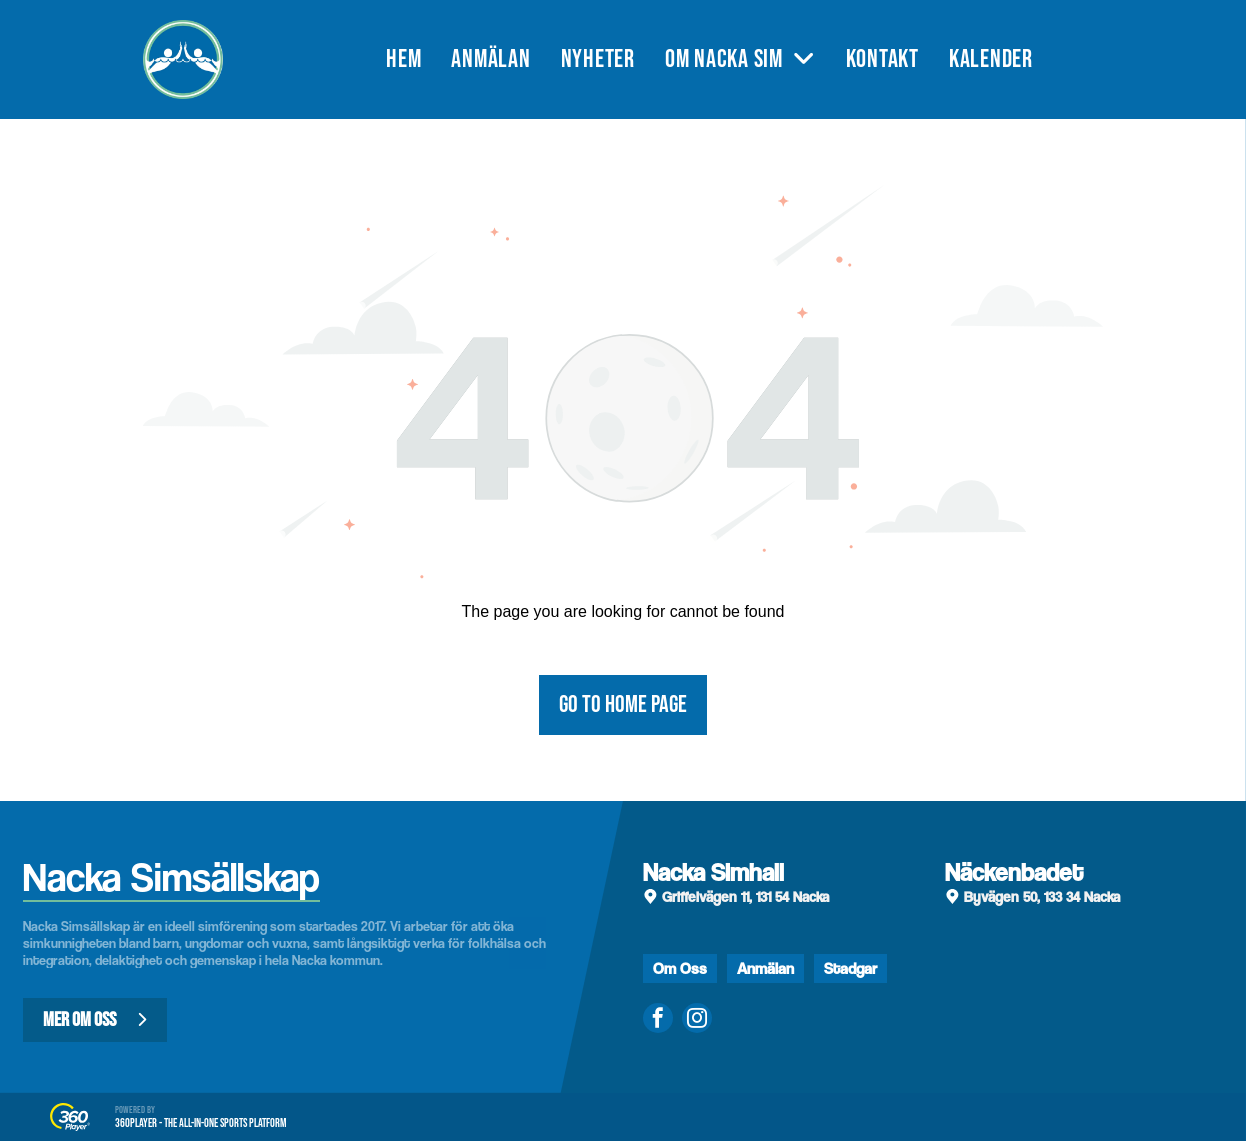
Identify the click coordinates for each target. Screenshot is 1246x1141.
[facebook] (658, 1020)
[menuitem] (418, 59)
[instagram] (697, 1020)
